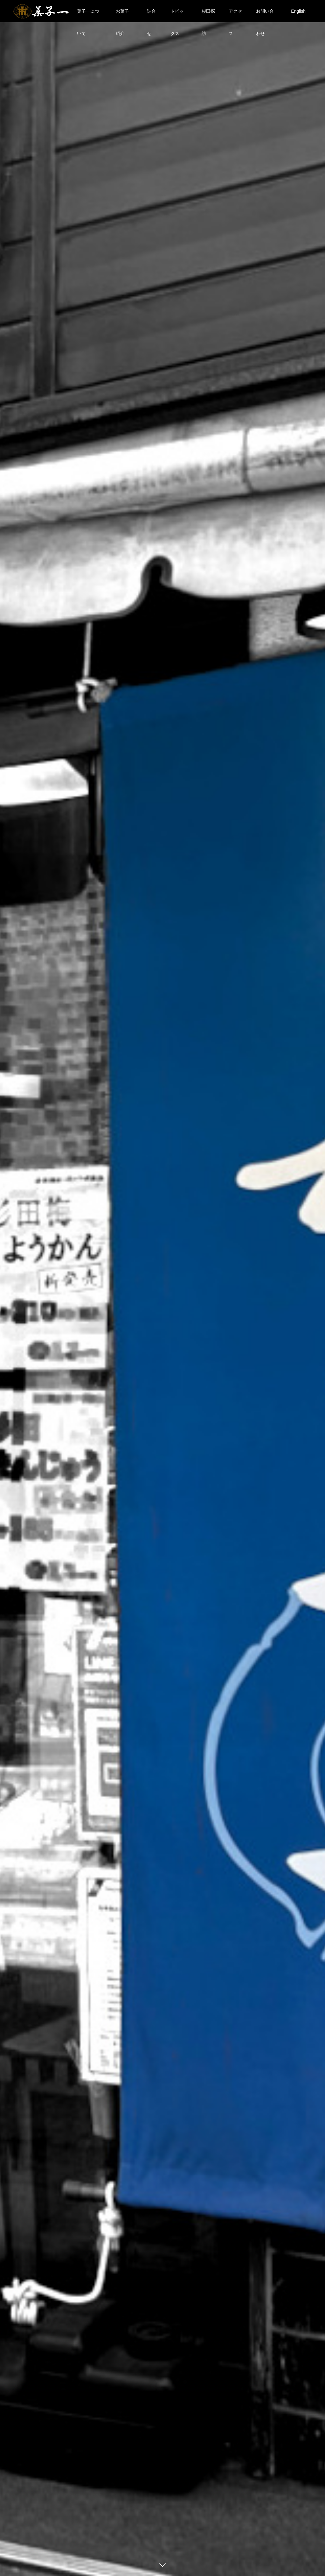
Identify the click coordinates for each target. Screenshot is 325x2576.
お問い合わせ (265, 15)
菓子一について (88, 15)
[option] (162, 1288)
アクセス (235, 15)
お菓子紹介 (122, 15)
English (298, 11)
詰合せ (151, 15)
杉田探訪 (208, 15)
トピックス (177, 15)
